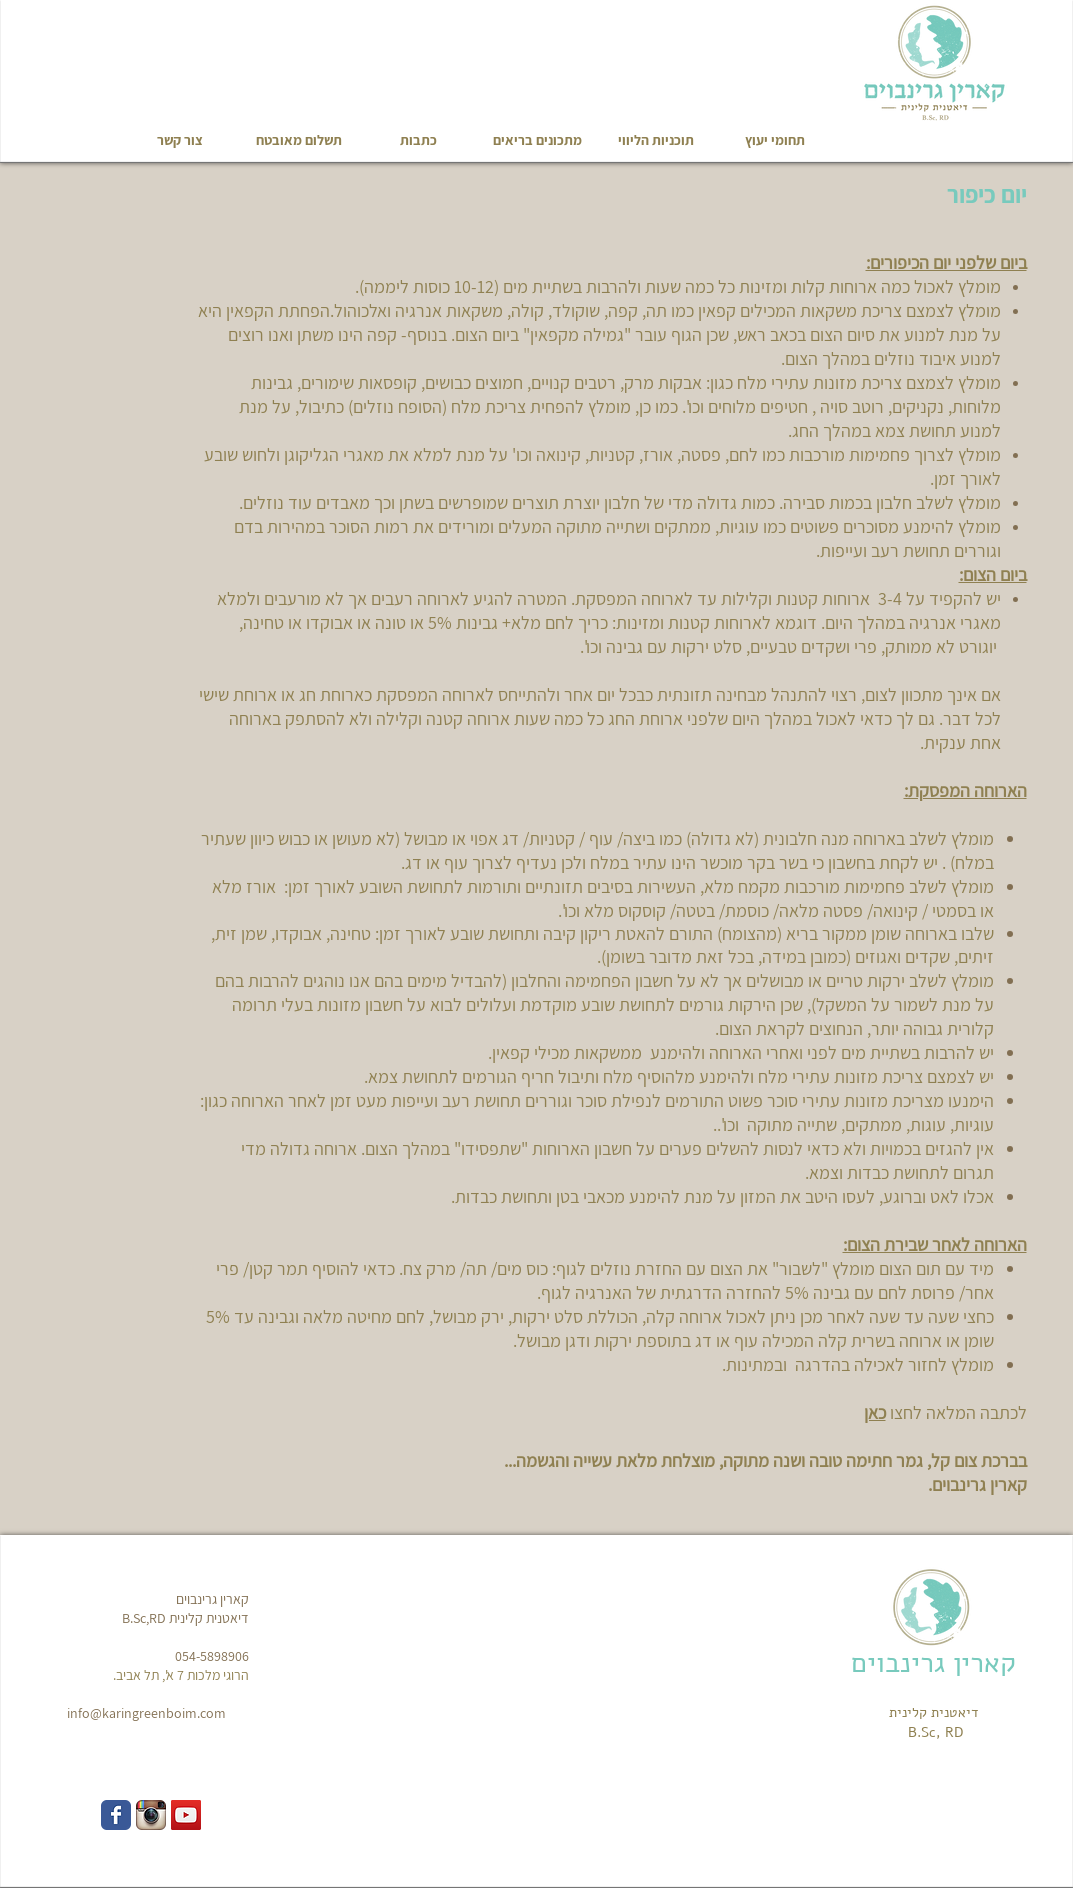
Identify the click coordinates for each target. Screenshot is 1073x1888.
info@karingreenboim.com (146, 1713)
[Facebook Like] (86, 45)
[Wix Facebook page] (116, 1815)
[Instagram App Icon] (151, 1815)
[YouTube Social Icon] (186, 1815)
